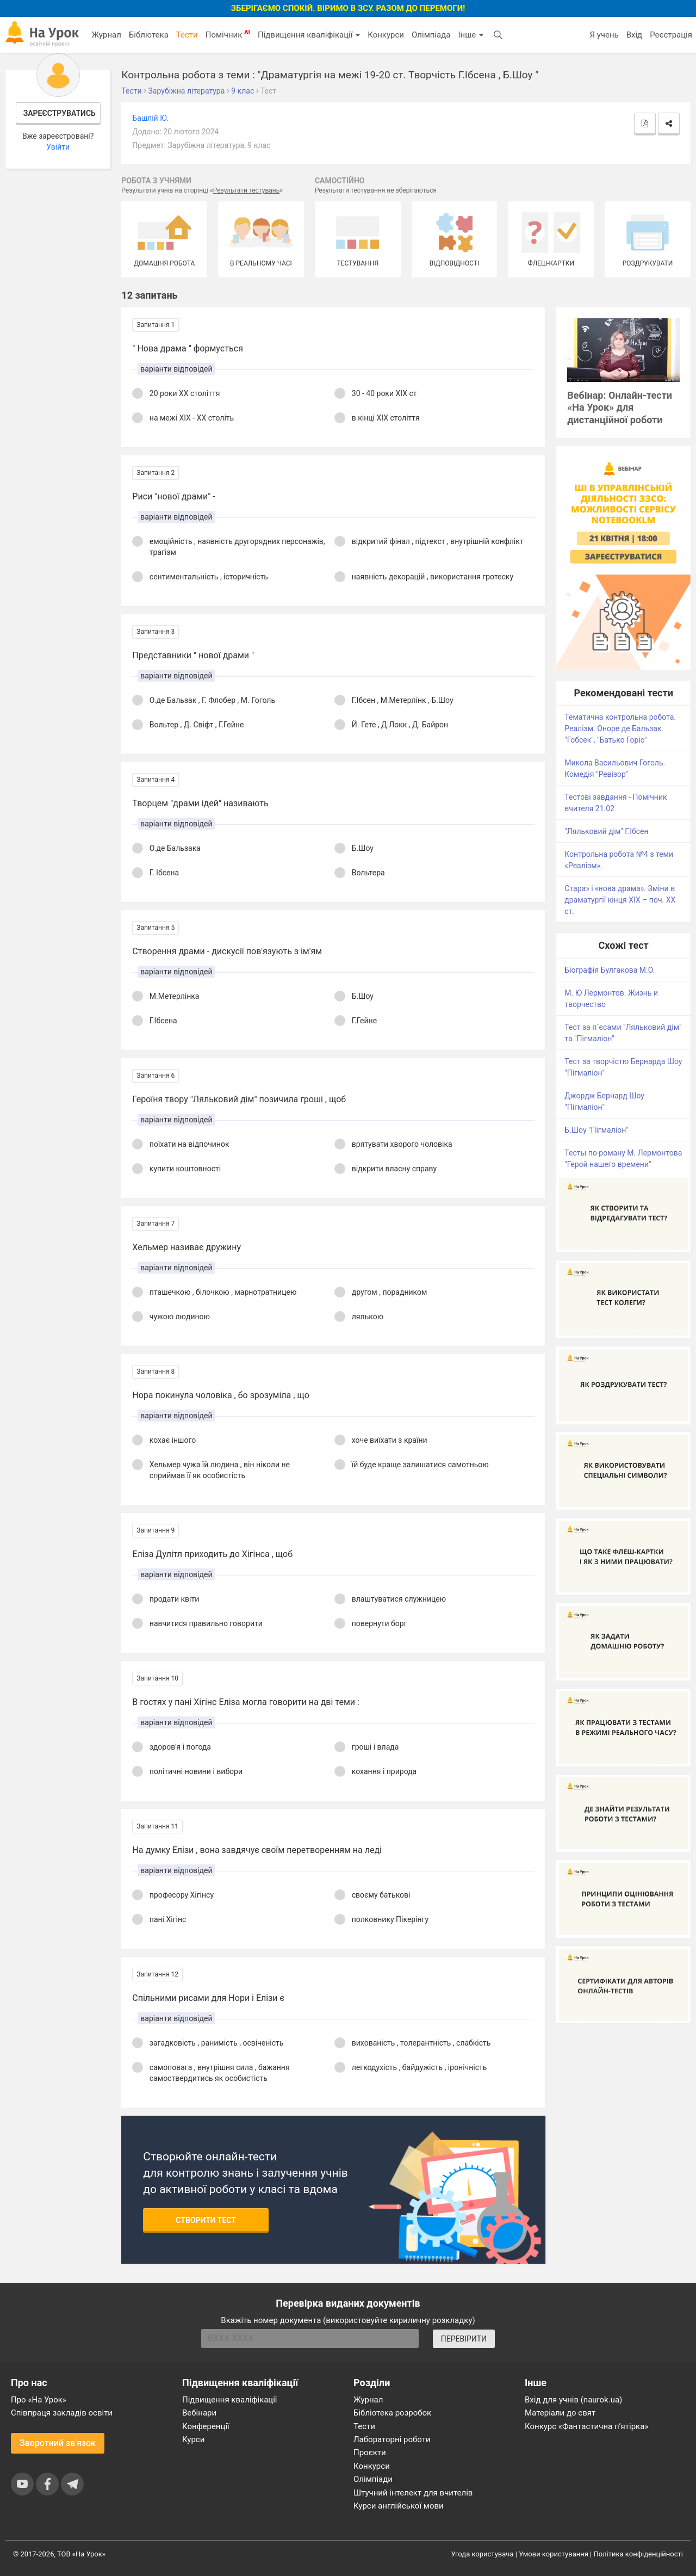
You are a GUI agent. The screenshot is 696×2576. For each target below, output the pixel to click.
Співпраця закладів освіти (62, 2413)
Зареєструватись (59, 113)
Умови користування (553, 2554)
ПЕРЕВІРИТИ (464, 2338)
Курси (193, 2439)
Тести (187, 35)
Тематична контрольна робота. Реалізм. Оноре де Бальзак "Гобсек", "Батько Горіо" (620, 728)
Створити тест (206, 2220)
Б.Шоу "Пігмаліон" (596, 1130)
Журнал (106, 35)
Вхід (634, 35)
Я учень (603, 35)
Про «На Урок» (38, 2400)
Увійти (58, 147)
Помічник (228, 34)
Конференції (205, 2426)
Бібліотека (149, 35)
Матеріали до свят (560, 2413)
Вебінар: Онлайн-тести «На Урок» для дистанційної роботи (619, 408)
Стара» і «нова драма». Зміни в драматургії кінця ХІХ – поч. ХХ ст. (619, 900)
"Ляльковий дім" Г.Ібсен (606, 831)
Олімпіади (373, 2479)
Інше (470, 35)
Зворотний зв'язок (58, 2443)
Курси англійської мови (398, 2506)
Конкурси (386, 35)
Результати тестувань (246, 190)
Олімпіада (431, 35)
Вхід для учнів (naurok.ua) (573, 2400)
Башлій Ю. (150, 118)
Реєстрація (671, 35)
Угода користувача (482, 2554)
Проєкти (369, 2452)
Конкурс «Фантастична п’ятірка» (586, 2426)
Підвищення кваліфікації (309, 35)
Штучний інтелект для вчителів (413, 2493)
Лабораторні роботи (392, 2439)
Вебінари (199, 2413)
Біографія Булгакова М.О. (609, 970)
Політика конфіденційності (638, 2554)
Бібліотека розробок (392, 2413)
